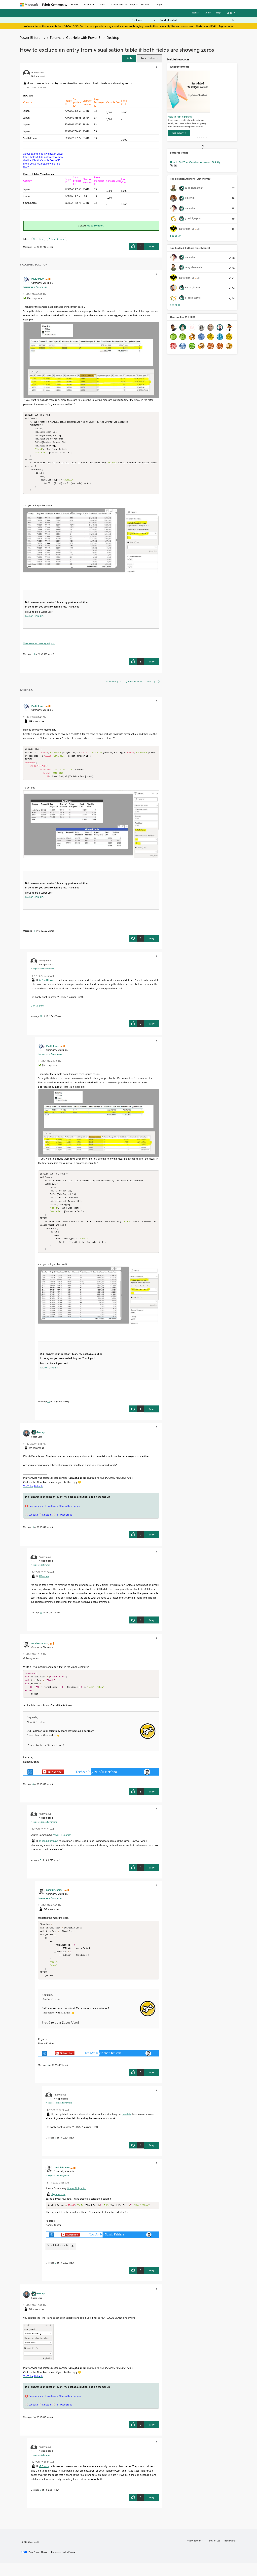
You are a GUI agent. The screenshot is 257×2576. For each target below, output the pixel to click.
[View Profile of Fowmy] (41, 1441)
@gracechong (58, 2207)
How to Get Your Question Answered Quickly (195, 162)
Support (159, 4)
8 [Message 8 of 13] (55, 2275)
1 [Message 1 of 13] (33, 246)
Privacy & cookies (195, 2553)
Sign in (208, 12)
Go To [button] (229, 12)
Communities (117, 4)
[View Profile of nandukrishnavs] (39, 1652)
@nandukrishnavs (48, 1851)
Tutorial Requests (57, 239)
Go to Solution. (95, 225)
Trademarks (230, 2553)
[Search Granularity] (143, 20)
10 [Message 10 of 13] (41, 1621)
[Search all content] (197, 20)
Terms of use (214, 2553)
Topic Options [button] (148, 58)
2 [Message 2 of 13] (33, 2430)
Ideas (103, 4)
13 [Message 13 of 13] (34, 657)
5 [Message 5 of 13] (40, 1870)
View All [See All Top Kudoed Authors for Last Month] (175, 305)
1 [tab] (197, 137)
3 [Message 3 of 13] (40, 2502)
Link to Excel (37, 1010)
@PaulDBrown (47, 985)
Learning (145, 4)
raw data (126, 2127)
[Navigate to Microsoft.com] (29, 4)
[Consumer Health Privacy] (63, 2565)
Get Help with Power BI (84, 37)
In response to (35, 286)
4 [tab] (203, 137)
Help (218, 12)
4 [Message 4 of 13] (33, 1794)
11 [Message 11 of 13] (34, 936)
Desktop (113, 37)
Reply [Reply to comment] (151, 665)
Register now (226, 26)
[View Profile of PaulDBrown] (37, 278)
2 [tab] (199, 137)
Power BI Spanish (61, 1845)
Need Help (38, 239)
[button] (129, 58)
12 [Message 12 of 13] (41, 1021)
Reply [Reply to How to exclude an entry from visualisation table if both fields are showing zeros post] (151, 246)
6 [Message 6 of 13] (48, 2077)
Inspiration (89, 4)
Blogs (132, 4)
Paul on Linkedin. (34, 619)
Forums (74, 4)
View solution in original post (39, 647)
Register (195, 12)
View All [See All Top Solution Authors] (175, 236)
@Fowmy (44, 1585)
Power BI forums (32, 37)
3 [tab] (201, 137)
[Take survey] (181, 129)
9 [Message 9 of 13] (33, 1536)
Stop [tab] (206, 137)
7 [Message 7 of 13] (55, 2150)
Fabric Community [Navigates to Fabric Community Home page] (54, 4)
